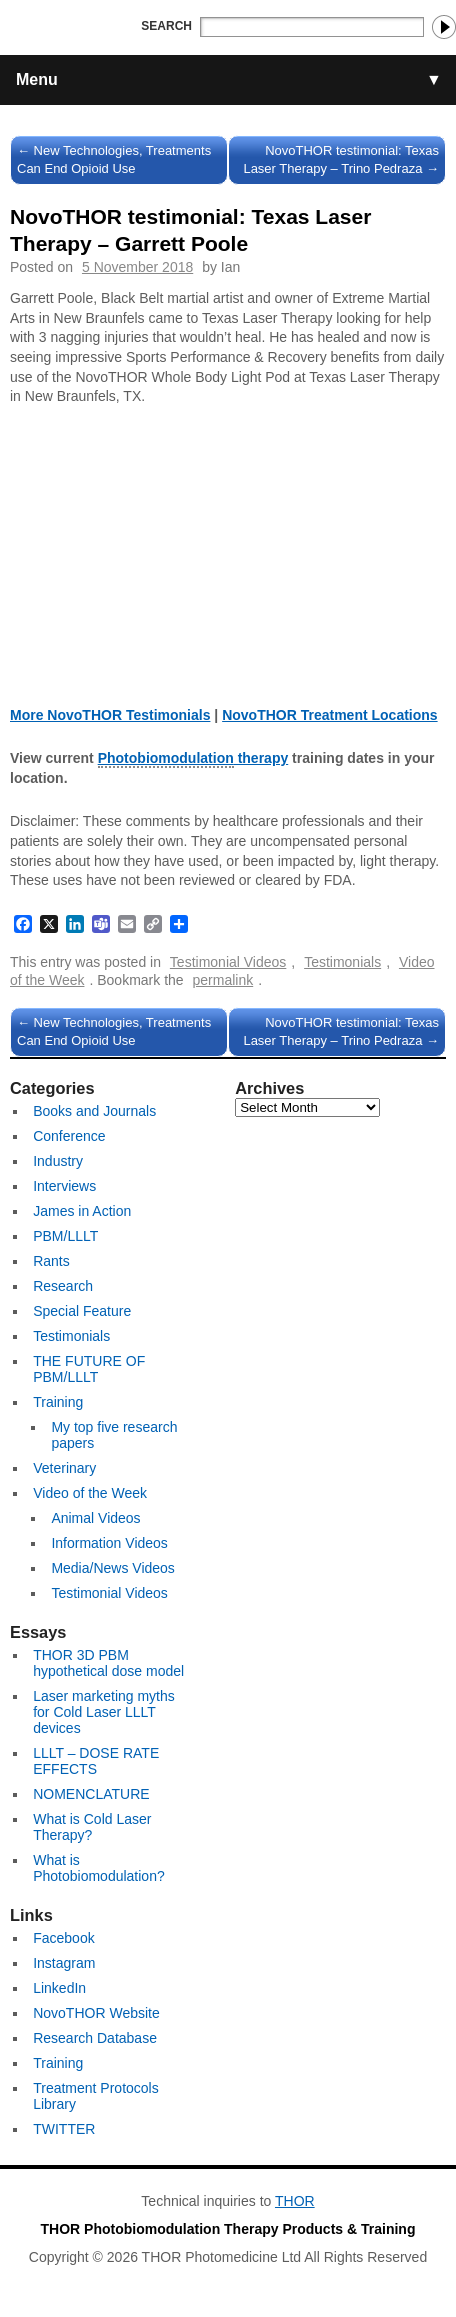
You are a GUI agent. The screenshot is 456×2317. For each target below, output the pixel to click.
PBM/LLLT (65, 1236)
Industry (58, 1161)
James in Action (82, 1211)
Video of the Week (90, 1493)
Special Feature (82, 1311)
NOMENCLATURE (91, 1794)
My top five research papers (114, 1435)
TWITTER (64, 2129)
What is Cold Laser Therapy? (92, 1827)
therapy (193, 759)
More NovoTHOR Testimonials (110, 715)
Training (58, 1402)
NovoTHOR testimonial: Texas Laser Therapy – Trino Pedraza (341, 159)
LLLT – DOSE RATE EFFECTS (96, 1761)
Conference (69, 1136)
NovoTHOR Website (96, 2013)
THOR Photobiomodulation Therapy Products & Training (228, 2229)
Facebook (63, 1938)
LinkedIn (59, 1988)
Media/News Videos (112, 1568)
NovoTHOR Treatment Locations (329, 715)
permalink (223, 980)
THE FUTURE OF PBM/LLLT (89, 1369)
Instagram (64, 1963)
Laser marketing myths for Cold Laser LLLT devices (104, 1712)
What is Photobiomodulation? (99, 1868)
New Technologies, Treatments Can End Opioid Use (114, 159)
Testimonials (342, 962)
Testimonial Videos (228, 962)
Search (166, 26)
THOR (295, 2201)
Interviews (64, 1186)
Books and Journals (94, 1111)
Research (63, 1286)
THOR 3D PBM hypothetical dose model (108, 1663)
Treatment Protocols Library (96, 2096)
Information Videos (109, 1543)
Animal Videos (95, 1518)
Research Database (95, 2038)
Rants (51, 1261)
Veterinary (64, 1468)
